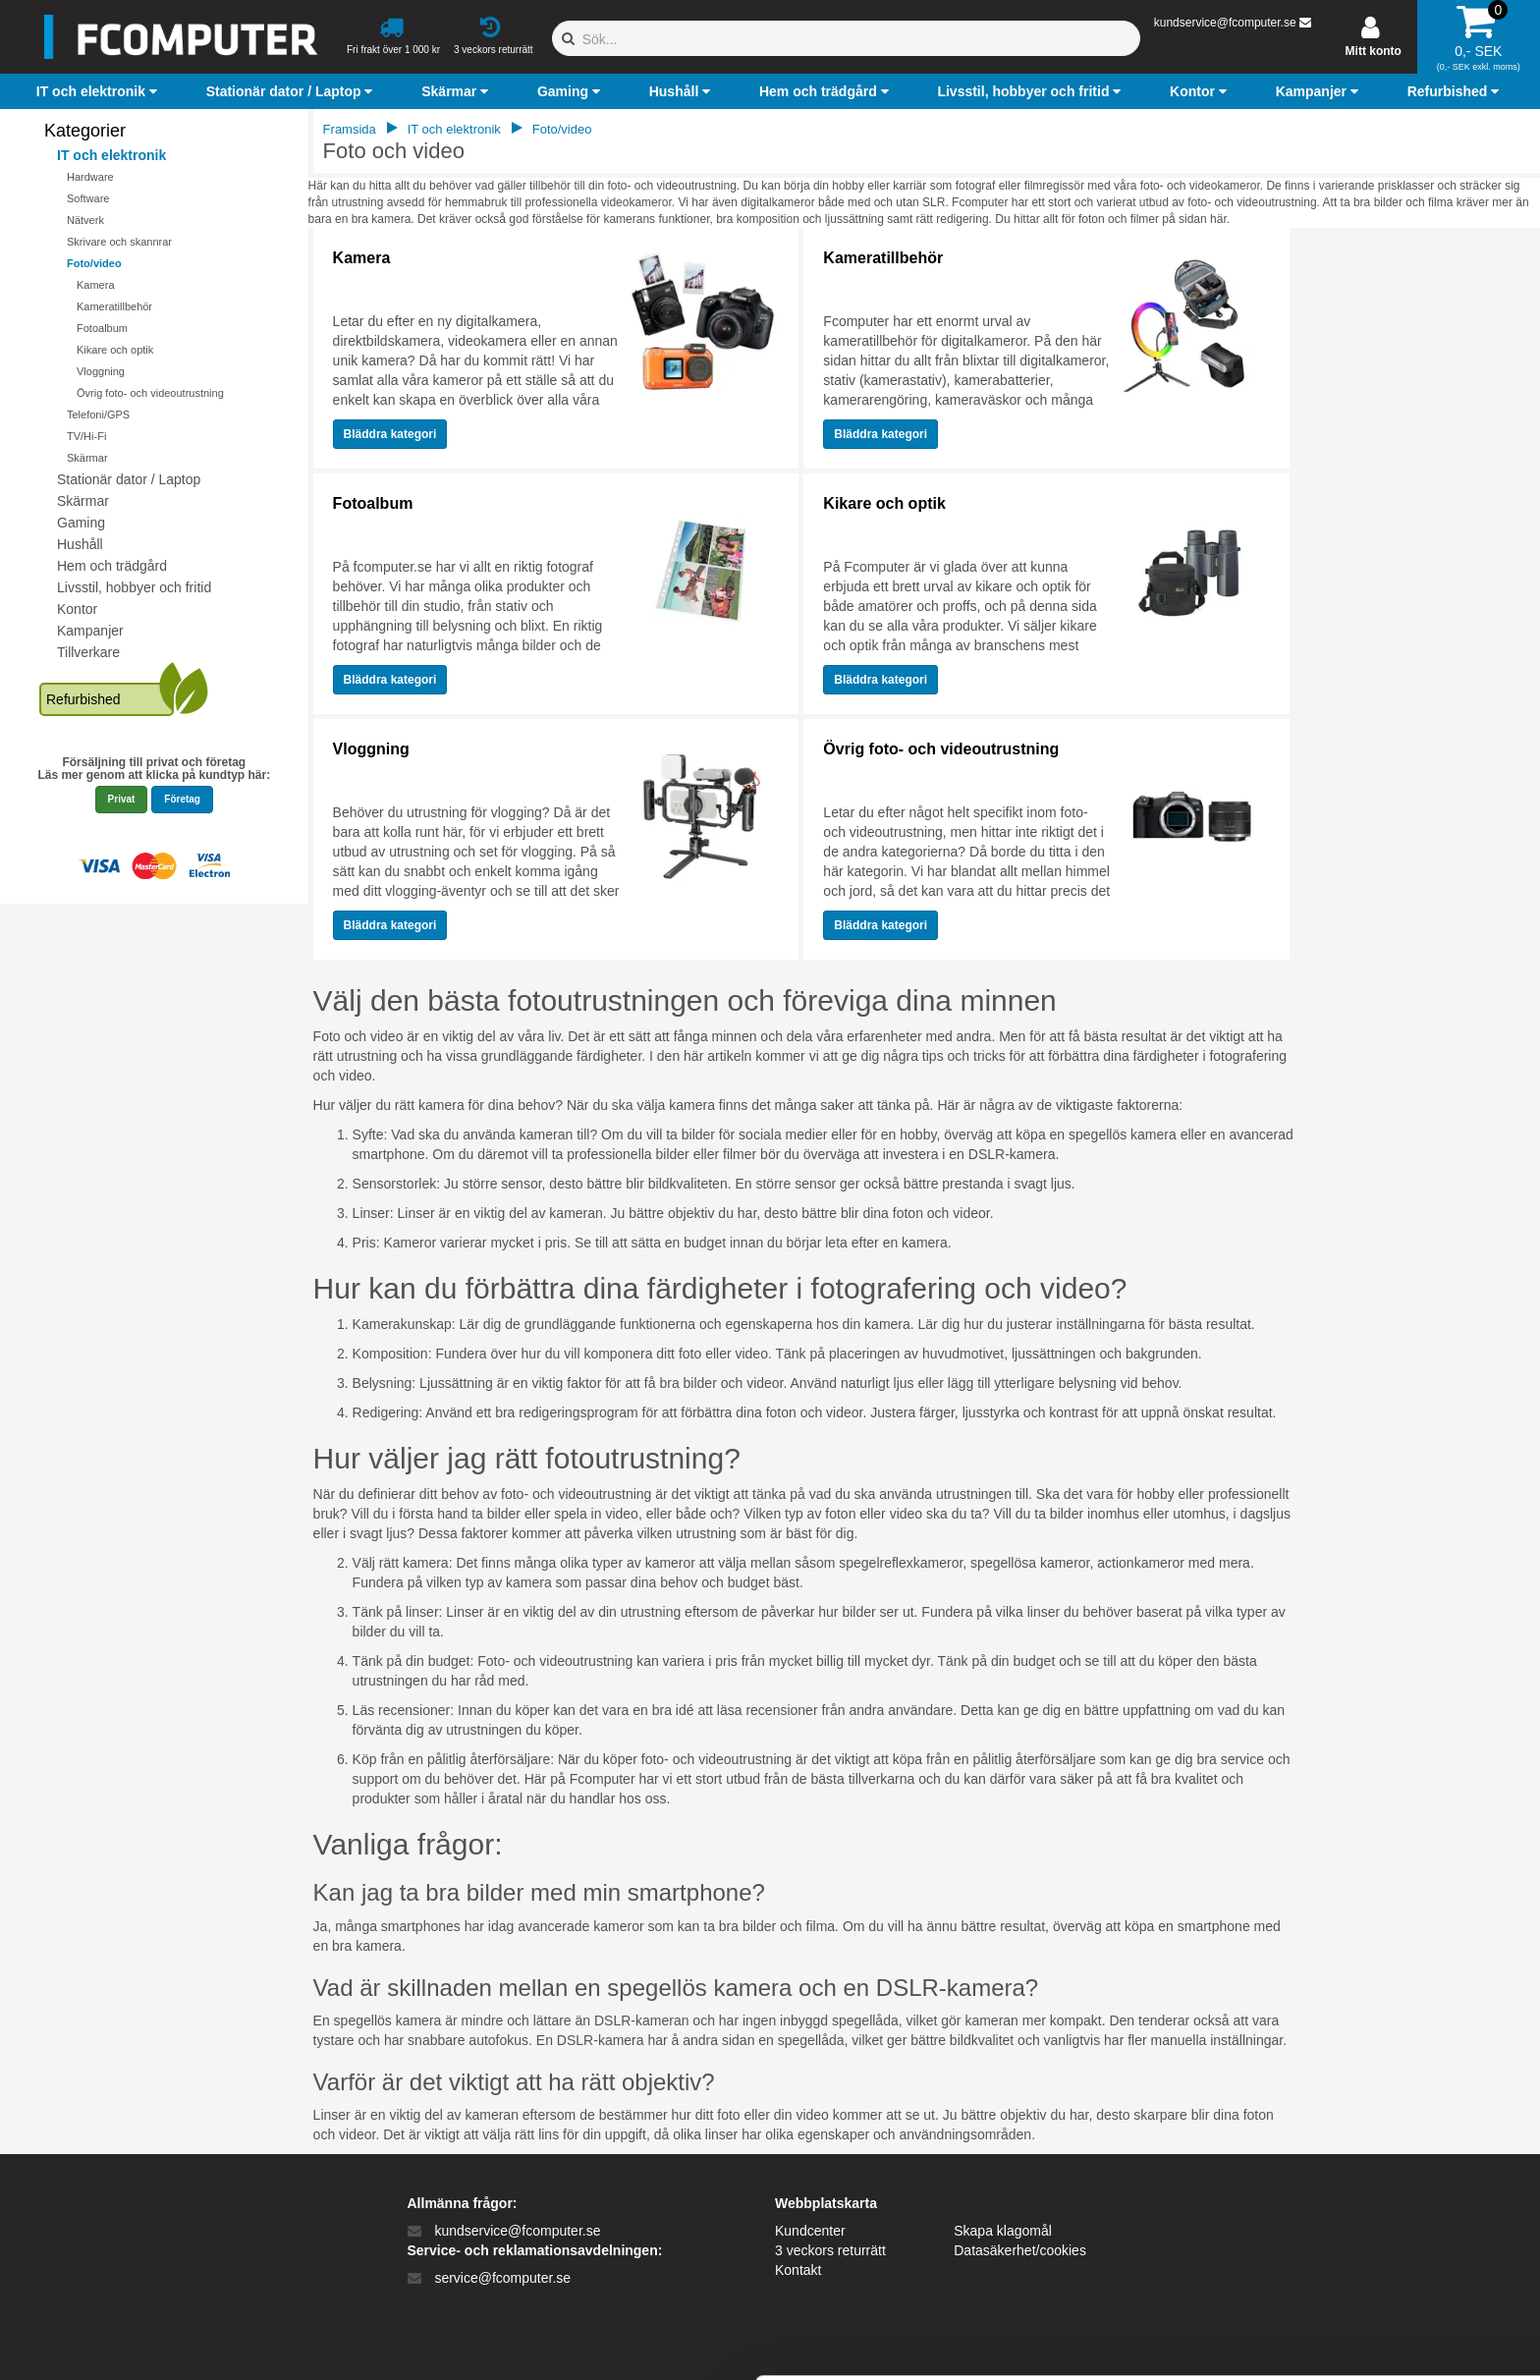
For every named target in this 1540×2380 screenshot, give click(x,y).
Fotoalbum (102, 328)
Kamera (96, 285)
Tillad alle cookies (1376, 2187)
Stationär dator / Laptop (128, 479)
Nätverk (85, 220)
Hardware (90, 177)
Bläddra (390, 434)
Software (88, 198)
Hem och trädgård (112, 566)
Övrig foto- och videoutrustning (150, 393)
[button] (99, 91)
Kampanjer (90, 630)
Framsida (349, 129)
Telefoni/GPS (98, 414)
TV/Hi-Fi (86, 436)
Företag (182, 799)
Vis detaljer (1021, 2341)
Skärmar (87, 458)
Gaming (81, 522)
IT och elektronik (111, 155)
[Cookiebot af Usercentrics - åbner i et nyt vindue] (127, 2341)
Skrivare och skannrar (119, 242)
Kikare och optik (115, 350)
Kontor (77, 609)
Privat (122, 799)
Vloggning (101, 371)
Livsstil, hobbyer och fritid (134, 587)
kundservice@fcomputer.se (1225, 22)
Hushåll (80, 544)
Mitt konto (1374, 51)
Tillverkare (88, 652)
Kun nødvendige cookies (1376, 2251)
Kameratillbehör (114, 306)
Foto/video (94, 263)
